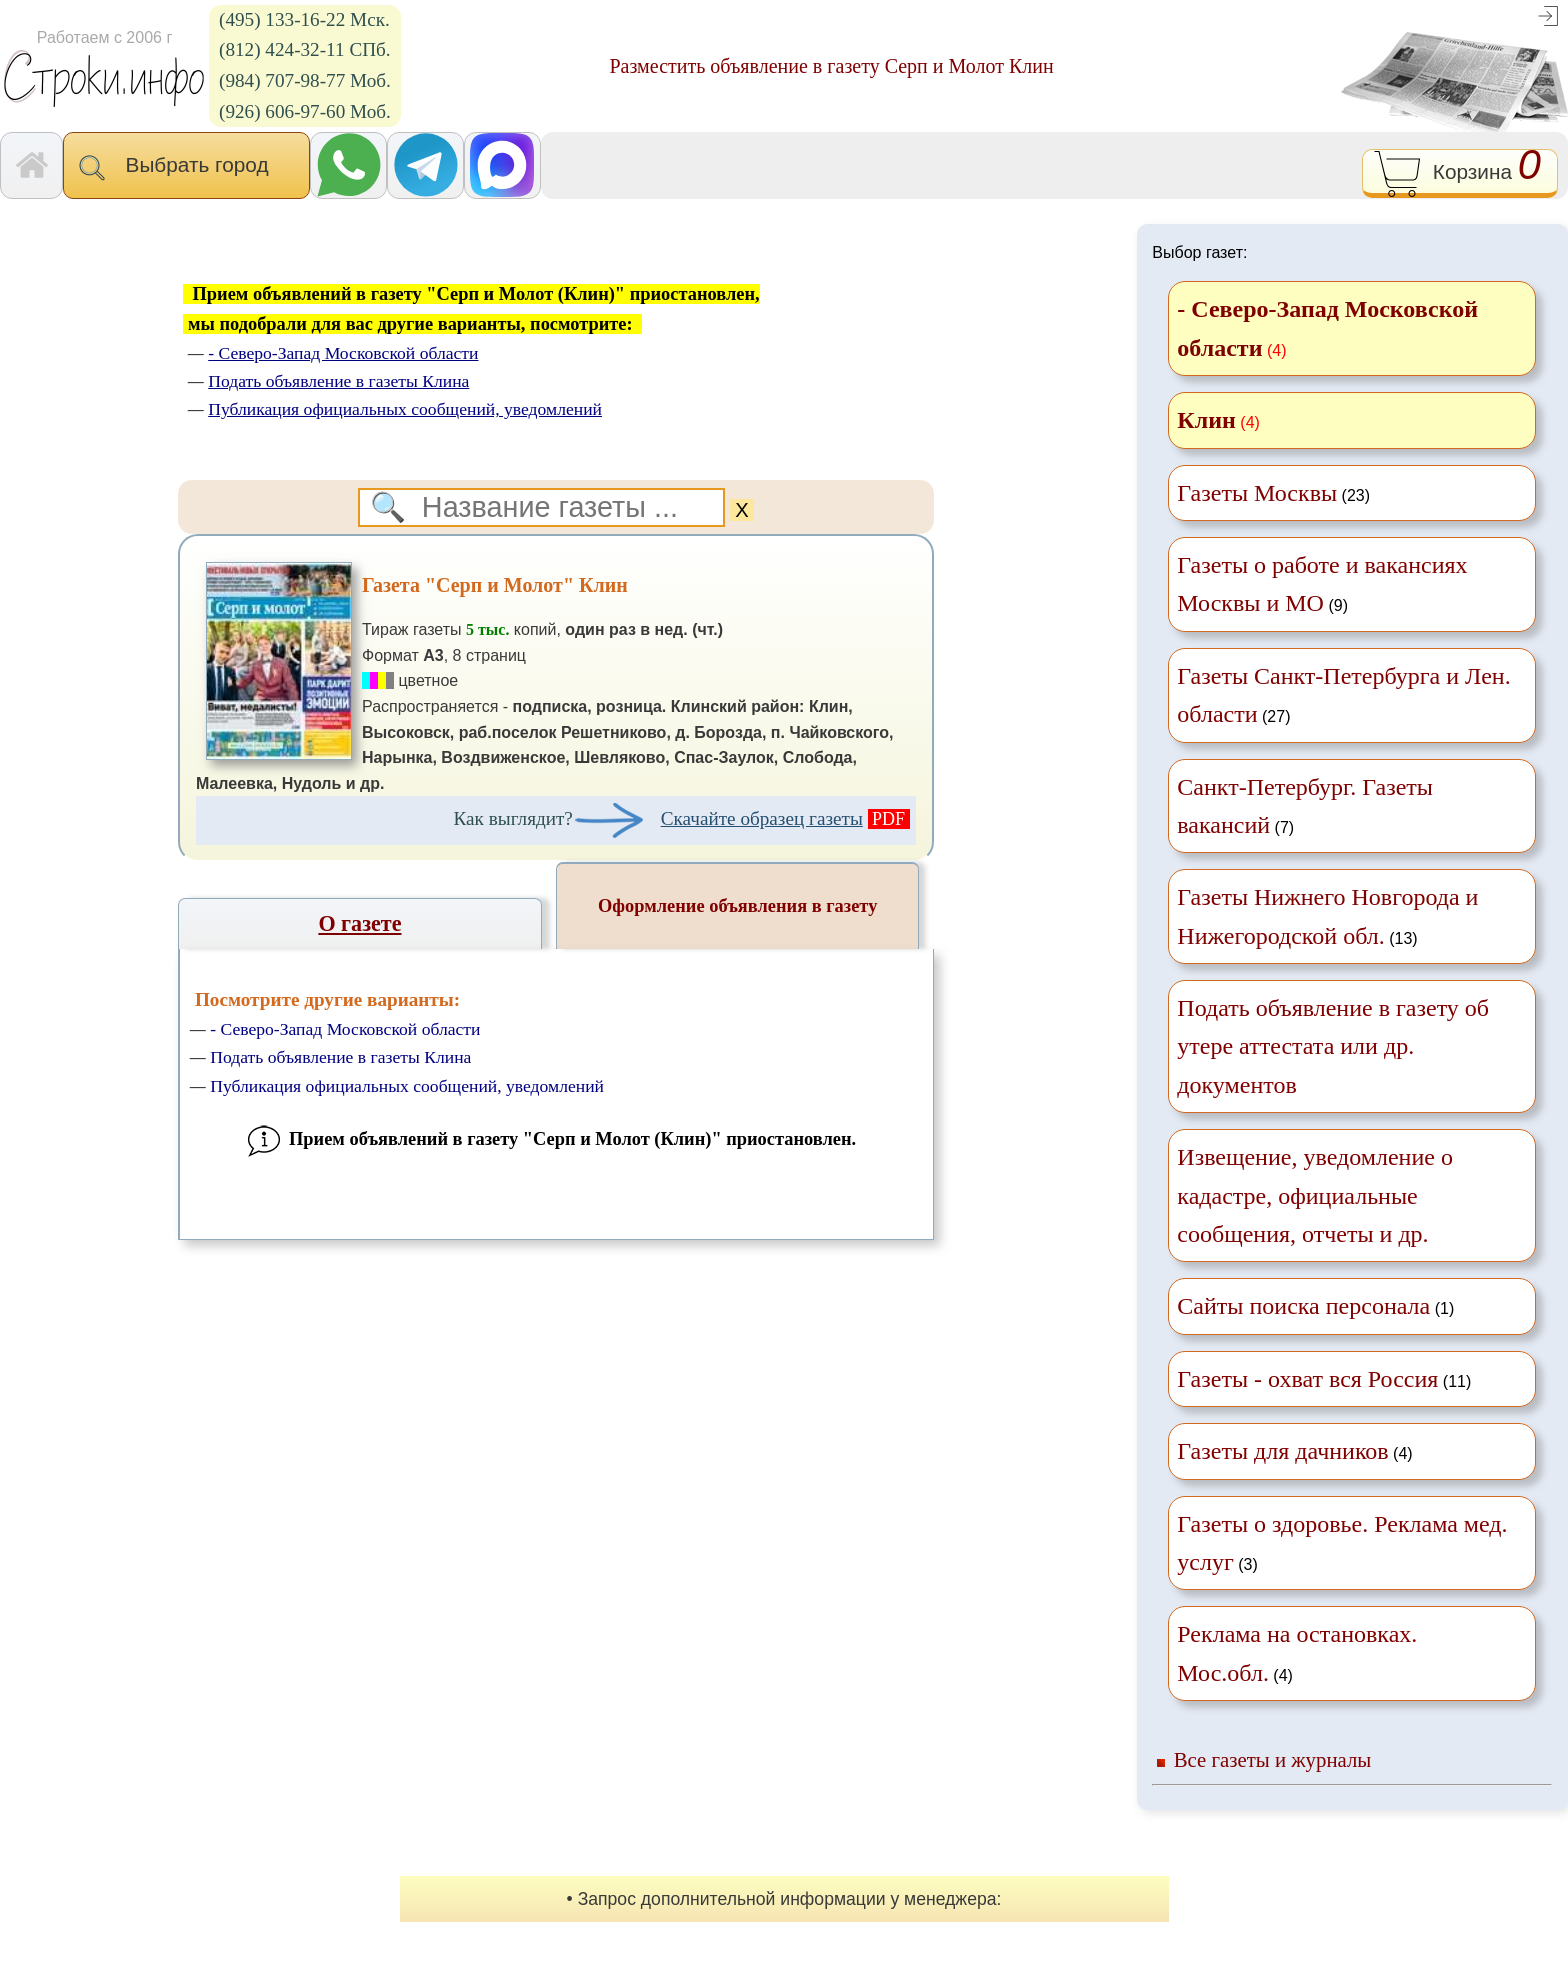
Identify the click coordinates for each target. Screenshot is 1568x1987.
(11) (1324, 1379)
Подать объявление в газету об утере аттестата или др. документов (1333, 1046)
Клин (1206, 420)
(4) (1294, 1451)
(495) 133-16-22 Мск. (304, 19)
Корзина (1459, 173)
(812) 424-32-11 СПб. (305, 49)
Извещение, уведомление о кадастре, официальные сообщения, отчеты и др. (1315, 1195)
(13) (1327, 916)
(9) (1322, 584)
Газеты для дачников (1282, 1451)
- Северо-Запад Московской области (345, 1029)
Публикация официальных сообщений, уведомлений (407, 1086)
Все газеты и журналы (1273, 1759)
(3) (1342, 1543)
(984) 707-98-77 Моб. (305, 80)
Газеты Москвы (1257, 493)
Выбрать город (186, 167)
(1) (1315, 1306)
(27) (1343, 695)
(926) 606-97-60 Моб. (305, 111)
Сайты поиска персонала (1303, 1306)
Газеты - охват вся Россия (1307, 1379)
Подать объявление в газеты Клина (340, 1057)
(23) (1273, 493)
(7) (1305, 806)
